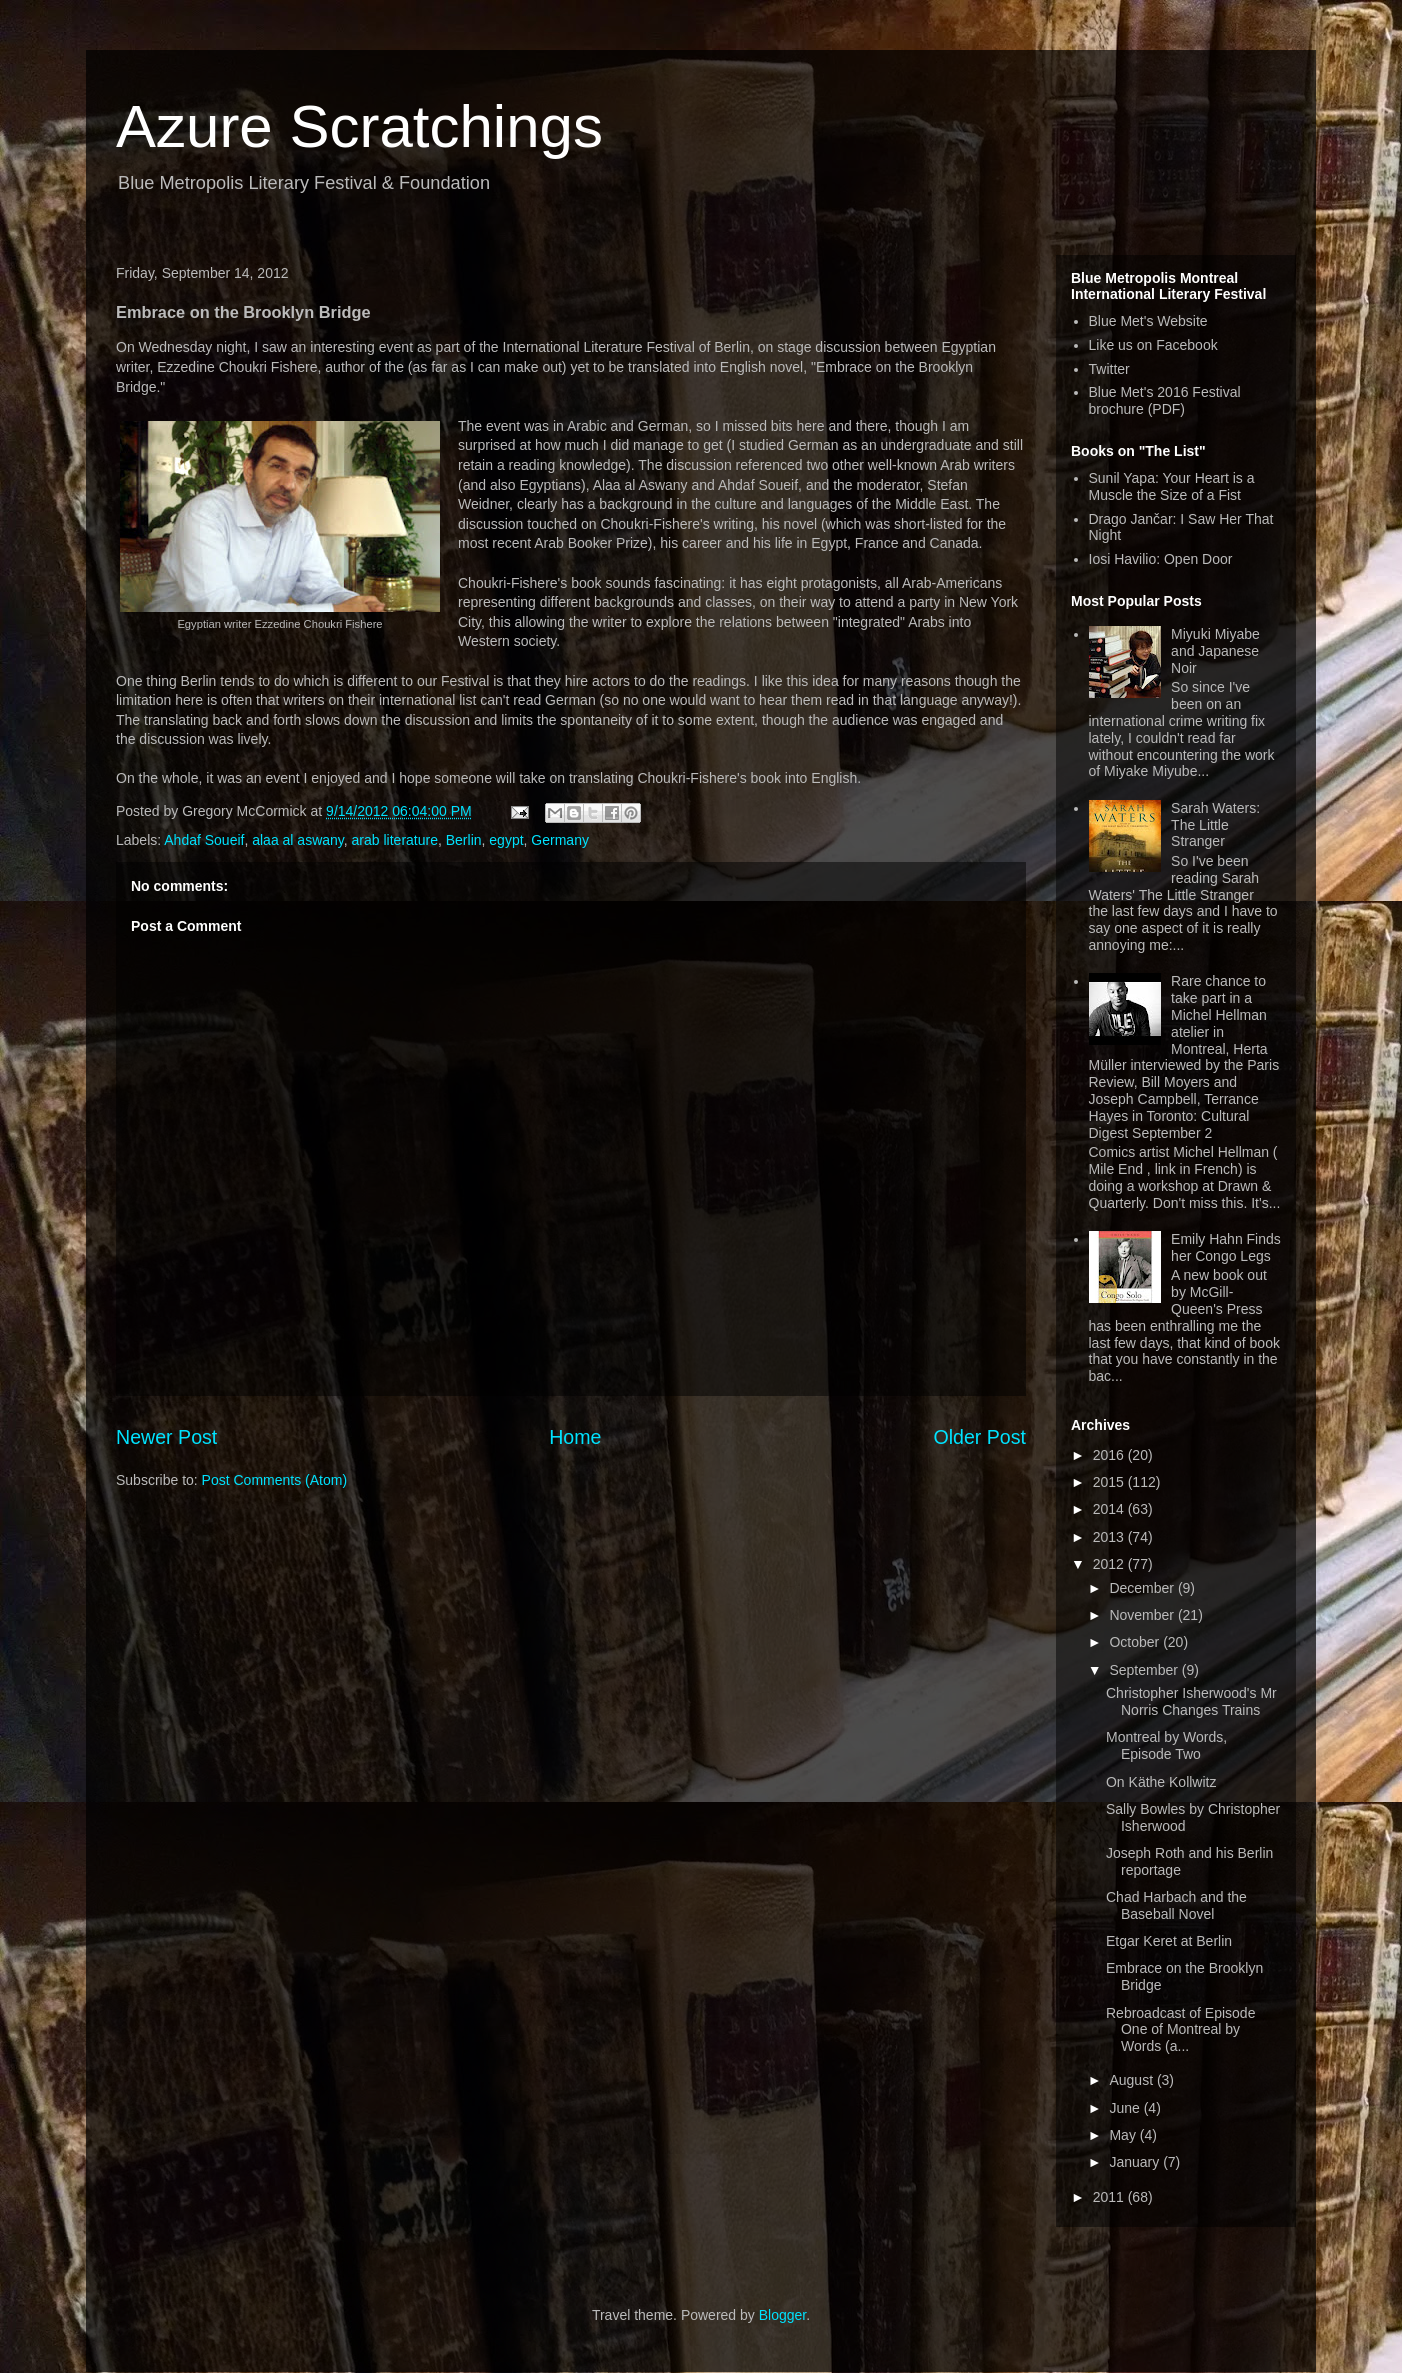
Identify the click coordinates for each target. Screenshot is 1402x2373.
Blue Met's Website (1148, 321)
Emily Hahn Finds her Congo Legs (1226, 1247)
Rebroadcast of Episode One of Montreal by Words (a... (1180, 2030)
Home (575, 1437)
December (1143, 1588)
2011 (1110, 2197)
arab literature (395, 840)
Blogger (782, 2315)
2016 (1110, 1455)
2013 (1110, 1537)
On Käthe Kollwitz (1161, 1782)
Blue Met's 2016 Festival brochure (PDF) (1165, 400)
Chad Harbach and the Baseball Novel (1176, 1905)
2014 (1110, 1509)
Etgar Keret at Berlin (1169, 1941)
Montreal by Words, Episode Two (1166, 1745)
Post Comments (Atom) (274, 1480)
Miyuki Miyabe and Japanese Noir (1215, 651)
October (1136, 1642)
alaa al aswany (298, 840)
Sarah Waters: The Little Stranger (1215, 825)
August (1132, 2080)
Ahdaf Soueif (204, 840)
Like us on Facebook (1153, 345)
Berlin (464, 840)
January (1136, 2162)
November (1143, 1615)
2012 (1110, 1564)
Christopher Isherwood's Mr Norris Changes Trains (1191, 1701)
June (1126, 2108)
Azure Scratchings (359, 126)
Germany (560, 840)
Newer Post (166, 1437)
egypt (506, 840)
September (1145, 1670)
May (1124, 2135)
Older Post (979, 1437)
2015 (1110, 1482)
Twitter (1109, 369)
